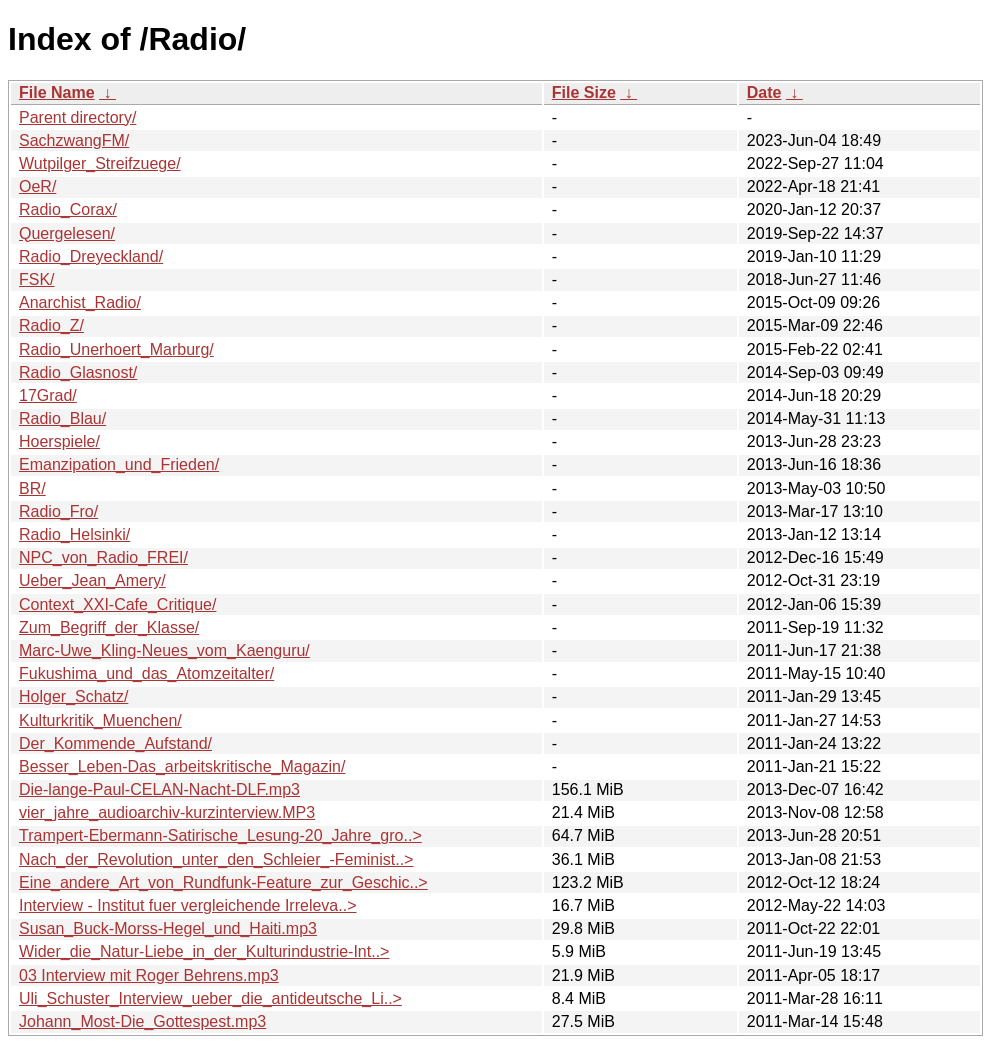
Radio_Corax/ (68, 209)
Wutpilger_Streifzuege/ (100, 163)
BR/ (32, 488)
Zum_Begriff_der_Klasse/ (109, 627)
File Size (584, 92)
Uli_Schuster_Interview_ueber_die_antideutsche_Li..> (210, 998)
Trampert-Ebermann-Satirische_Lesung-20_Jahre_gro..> (220, 835)
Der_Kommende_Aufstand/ (115, 743)
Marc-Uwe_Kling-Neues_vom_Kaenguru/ (164, 650)
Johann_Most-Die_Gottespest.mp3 (142, 1021)
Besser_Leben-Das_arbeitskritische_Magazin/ (182, 766)
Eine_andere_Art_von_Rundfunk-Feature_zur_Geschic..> (223, 882)
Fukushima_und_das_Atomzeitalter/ (146, 673)
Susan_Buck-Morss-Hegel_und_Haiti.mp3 (168, 928)
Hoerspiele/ (59, 441)
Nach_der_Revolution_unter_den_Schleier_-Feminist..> (216, 859)
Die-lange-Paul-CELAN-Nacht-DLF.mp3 (159, 789)
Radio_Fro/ (58, 511)
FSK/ (37, 279)
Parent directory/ (77, 117)
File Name (57, 92)
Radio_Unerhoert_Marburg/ (116, 349)
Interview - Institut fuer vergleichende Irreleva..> (188, 905)
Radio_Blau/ (62, 418)
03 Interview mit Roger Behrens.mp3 (149, 975)
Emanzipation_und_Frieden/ (119, 464)
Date (764, 92)
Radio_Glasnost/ (78, 372)
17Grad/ (48, 395)
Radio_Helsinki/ (74, 534)
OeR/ (37, 186)
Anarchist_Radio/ (80, 302)
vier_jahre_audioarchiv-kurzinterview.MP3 (167, 812)
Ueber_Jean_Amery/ (92, 580)
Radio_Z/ (51, 325)
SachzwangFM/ (74, 140)
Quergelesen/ (67, 233)
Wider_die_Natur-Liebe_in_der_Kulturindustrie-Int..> (204, 951)
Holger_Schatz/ (73, 696)
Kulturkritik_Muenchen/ (100, 720)
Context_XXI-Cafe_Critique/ (117, 604)
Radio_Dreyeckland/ (91, 256)
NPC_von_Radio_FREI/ (103, 557)
